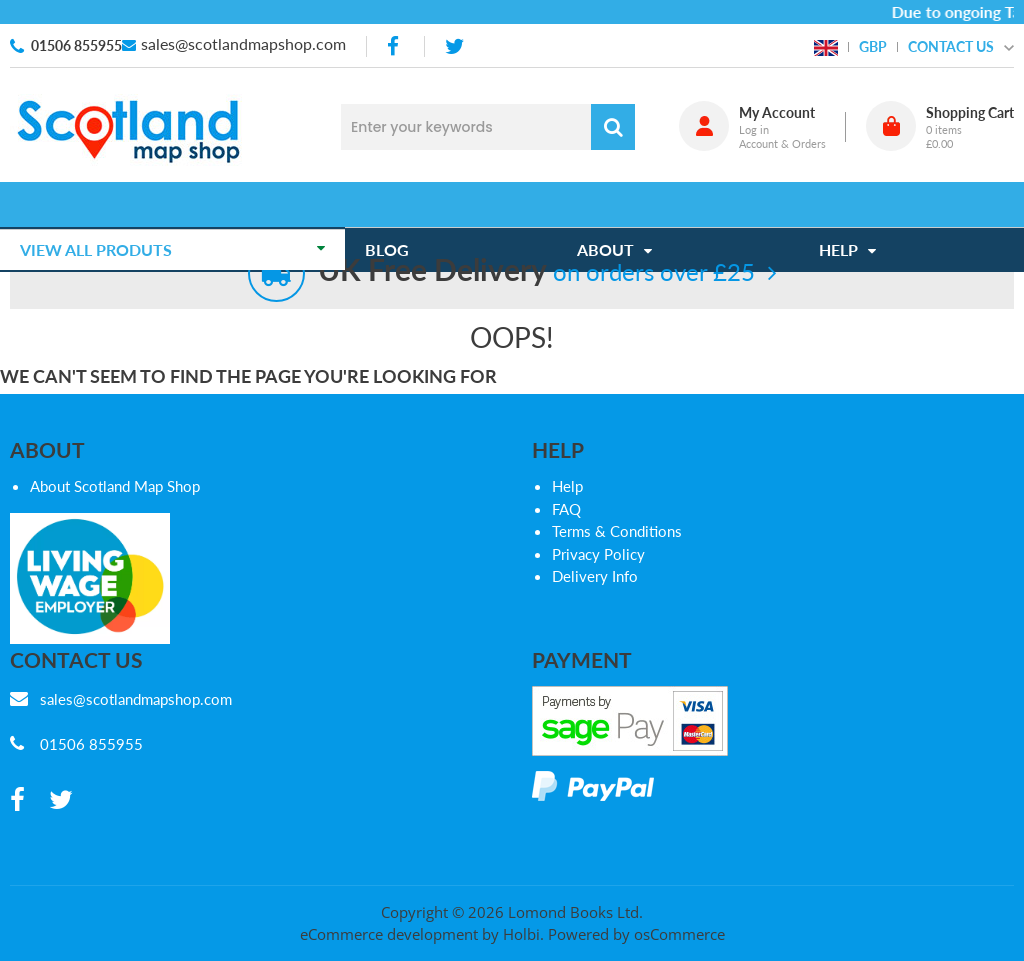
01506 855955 (76, 45)
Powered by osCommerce (636, 934)
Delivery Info (595, 576)
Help (567, 486)
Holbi (521, 934)
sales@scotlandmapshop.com (243, 43)
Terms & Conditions (617, 531)
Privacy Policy (598, 554)
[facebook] (395, 46)
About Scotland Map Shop (115, 486)
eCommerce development (389, 934)
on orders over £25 (536, 271)
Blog (397, 204)
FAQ (566, 509)
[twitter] (454, 46)
